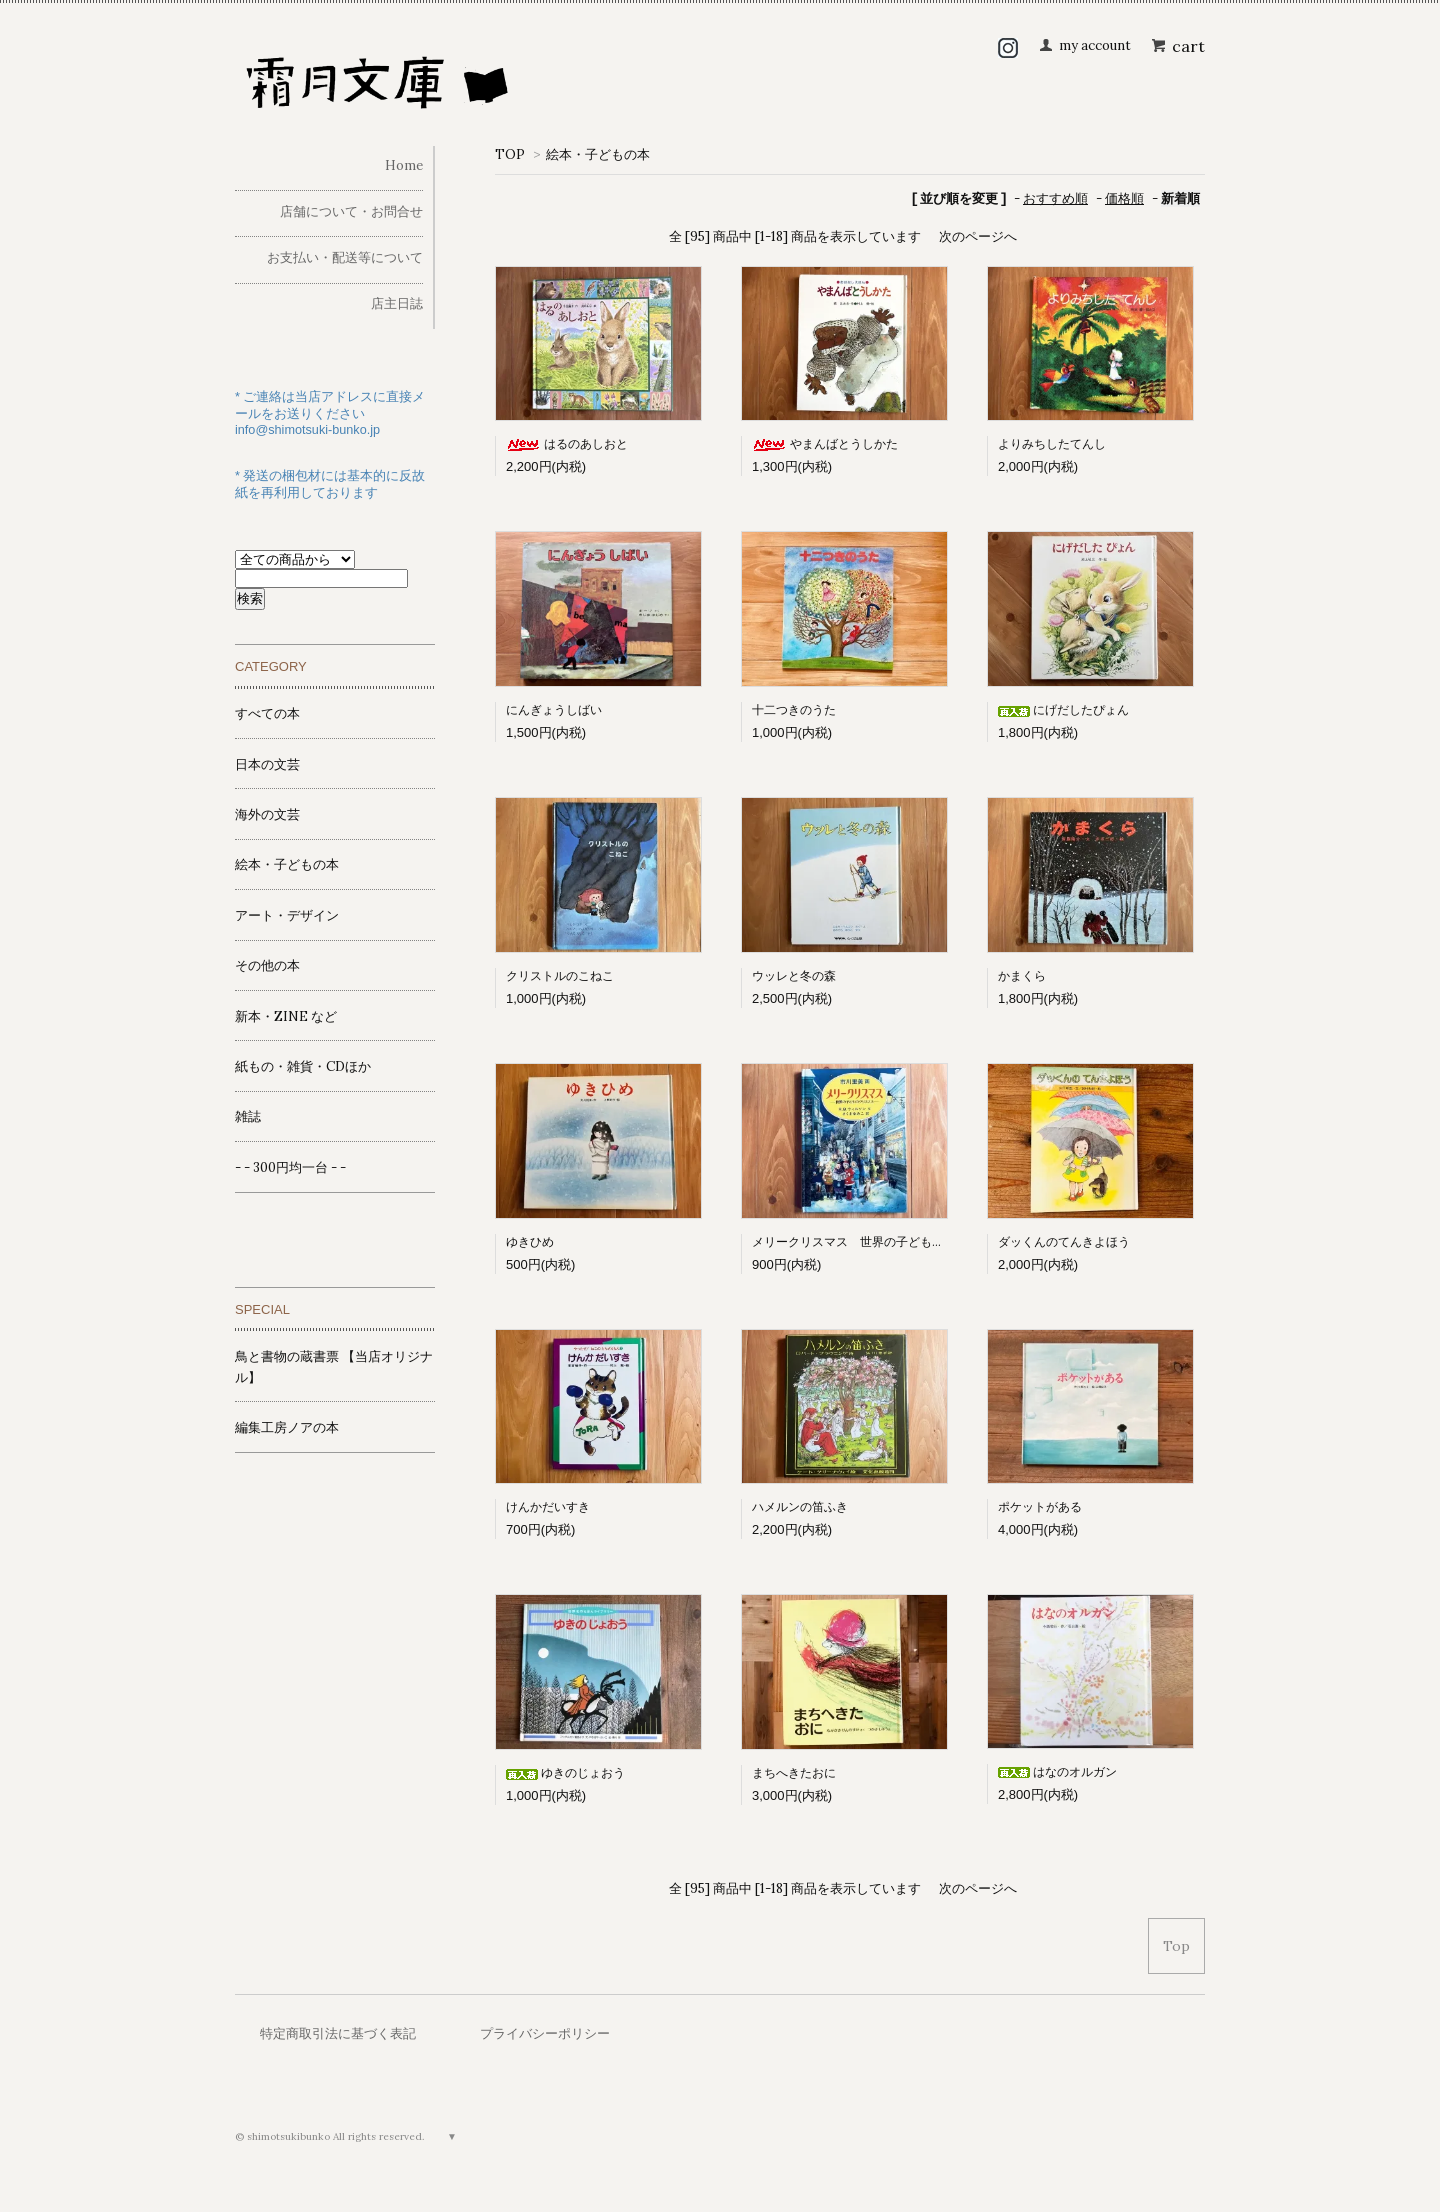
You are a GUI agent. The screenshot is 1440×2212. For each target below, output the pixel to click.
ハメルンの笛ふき (800, 1506)
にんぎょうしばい (554, 709)
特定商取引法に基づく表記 (338, 2033)
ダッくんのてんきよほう (1064, 1241)
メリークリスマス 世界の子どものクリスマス (878, 1241)
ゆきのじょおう (565, 1772)
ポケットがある (1040, 1506)
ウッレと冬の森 (794, 975)
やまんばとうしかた (825, 443)
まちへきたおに (794, 1772)
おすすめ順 (1055, 198)
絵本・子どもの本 (598, 154)
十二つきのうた (794, 709)
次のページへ (978, 236)
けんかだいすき (548, 1506)
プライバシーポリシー (545, 2033)
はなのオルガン (1057, 1771)
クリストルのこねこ (560, 975)
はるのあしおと (567, 443)
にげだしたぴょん (1063, 709)
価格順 (1124, 198)
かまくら (1022, 975)
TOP (510, 154)
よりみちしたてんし (1052, 443)
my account (1095, 45)
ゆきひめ (530, 1241)
